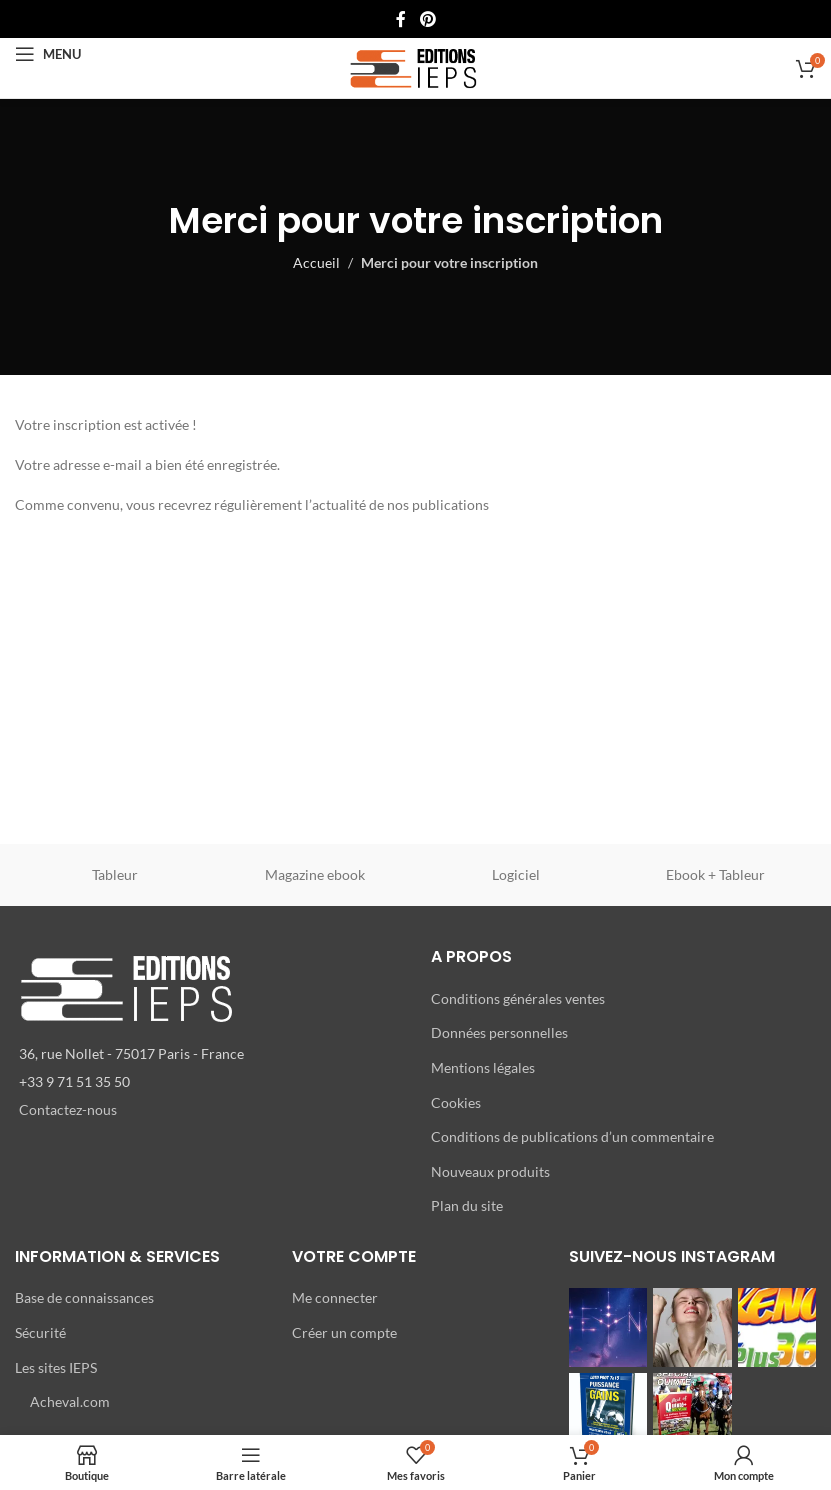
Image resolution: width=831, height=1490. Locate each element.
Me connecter (335, 1297)
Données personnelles (499, 1032)
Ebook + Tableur (715, 874)
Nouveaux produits (490, 1171)
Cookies (456, 1102)
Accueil (316, 262)
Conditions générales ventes (518, 998)
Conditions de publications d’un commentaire (572, 1136)
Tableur (115, 874)
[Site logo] (415, 66)
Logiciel (516, 874)
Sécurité (40, 1332)
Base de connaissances (84, 1297)
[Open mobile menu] (48, 54)
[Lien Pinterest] (427, 19)
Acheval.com (70, 1401)
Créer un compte (344, 1332)
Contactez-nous (68, 1109)
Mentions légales (483, 1067)
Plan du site (467, 1205)
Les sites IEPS (56, 1367)
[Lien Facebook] (401, 19)
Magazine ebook (315, 874)
